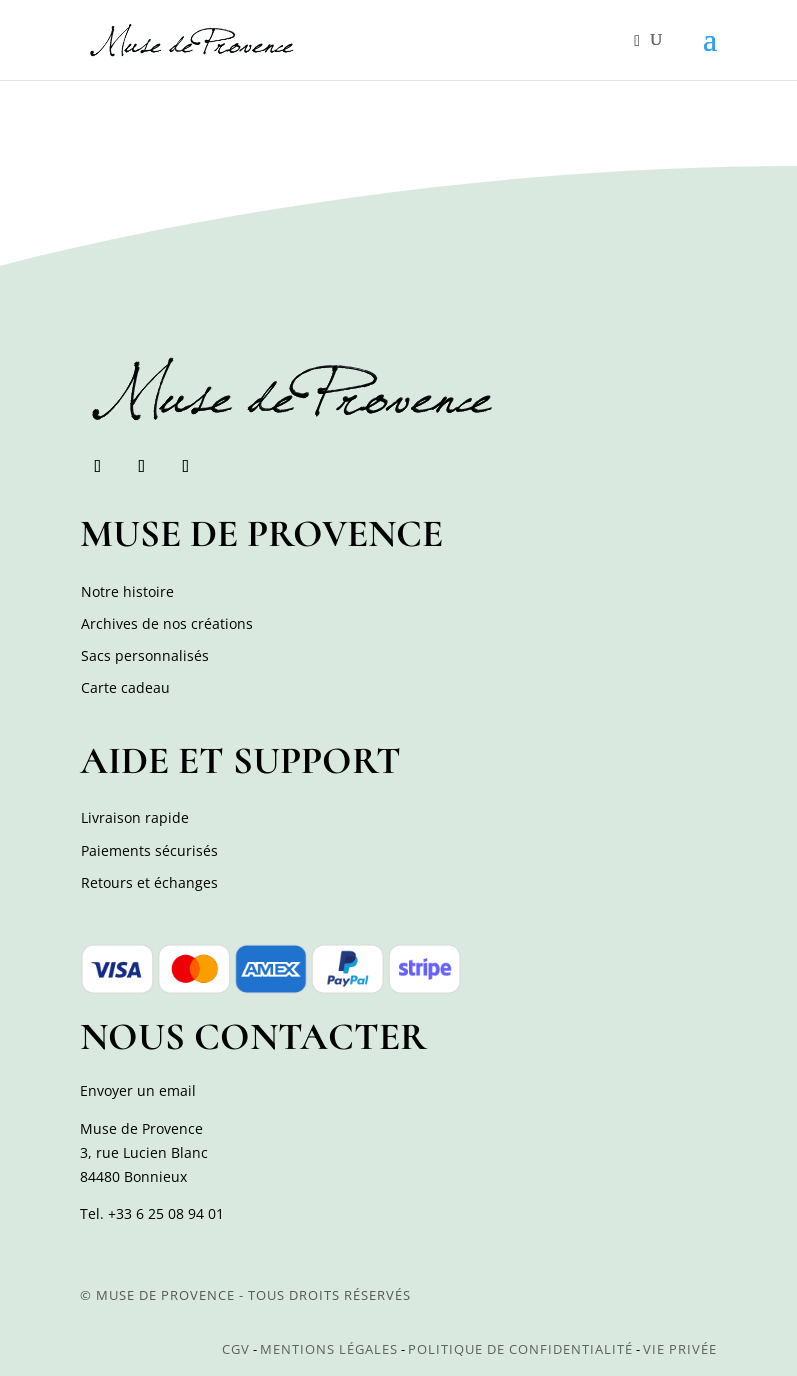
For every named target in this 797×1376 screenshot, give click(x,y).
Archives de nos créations (167, 623)
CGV (236, 1349)
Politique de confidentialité (520, 1349)
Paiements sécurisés (149, 850)
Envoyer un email (138, 1090)
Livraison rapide (135, 817)
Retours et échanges (149, 882)
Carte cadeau (125, 687)
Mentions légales (329, 1349)
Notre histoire (127, 591)
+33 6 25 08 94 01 (166, 1213)
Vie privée (680, 1349)
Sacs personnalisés (145, 655)
